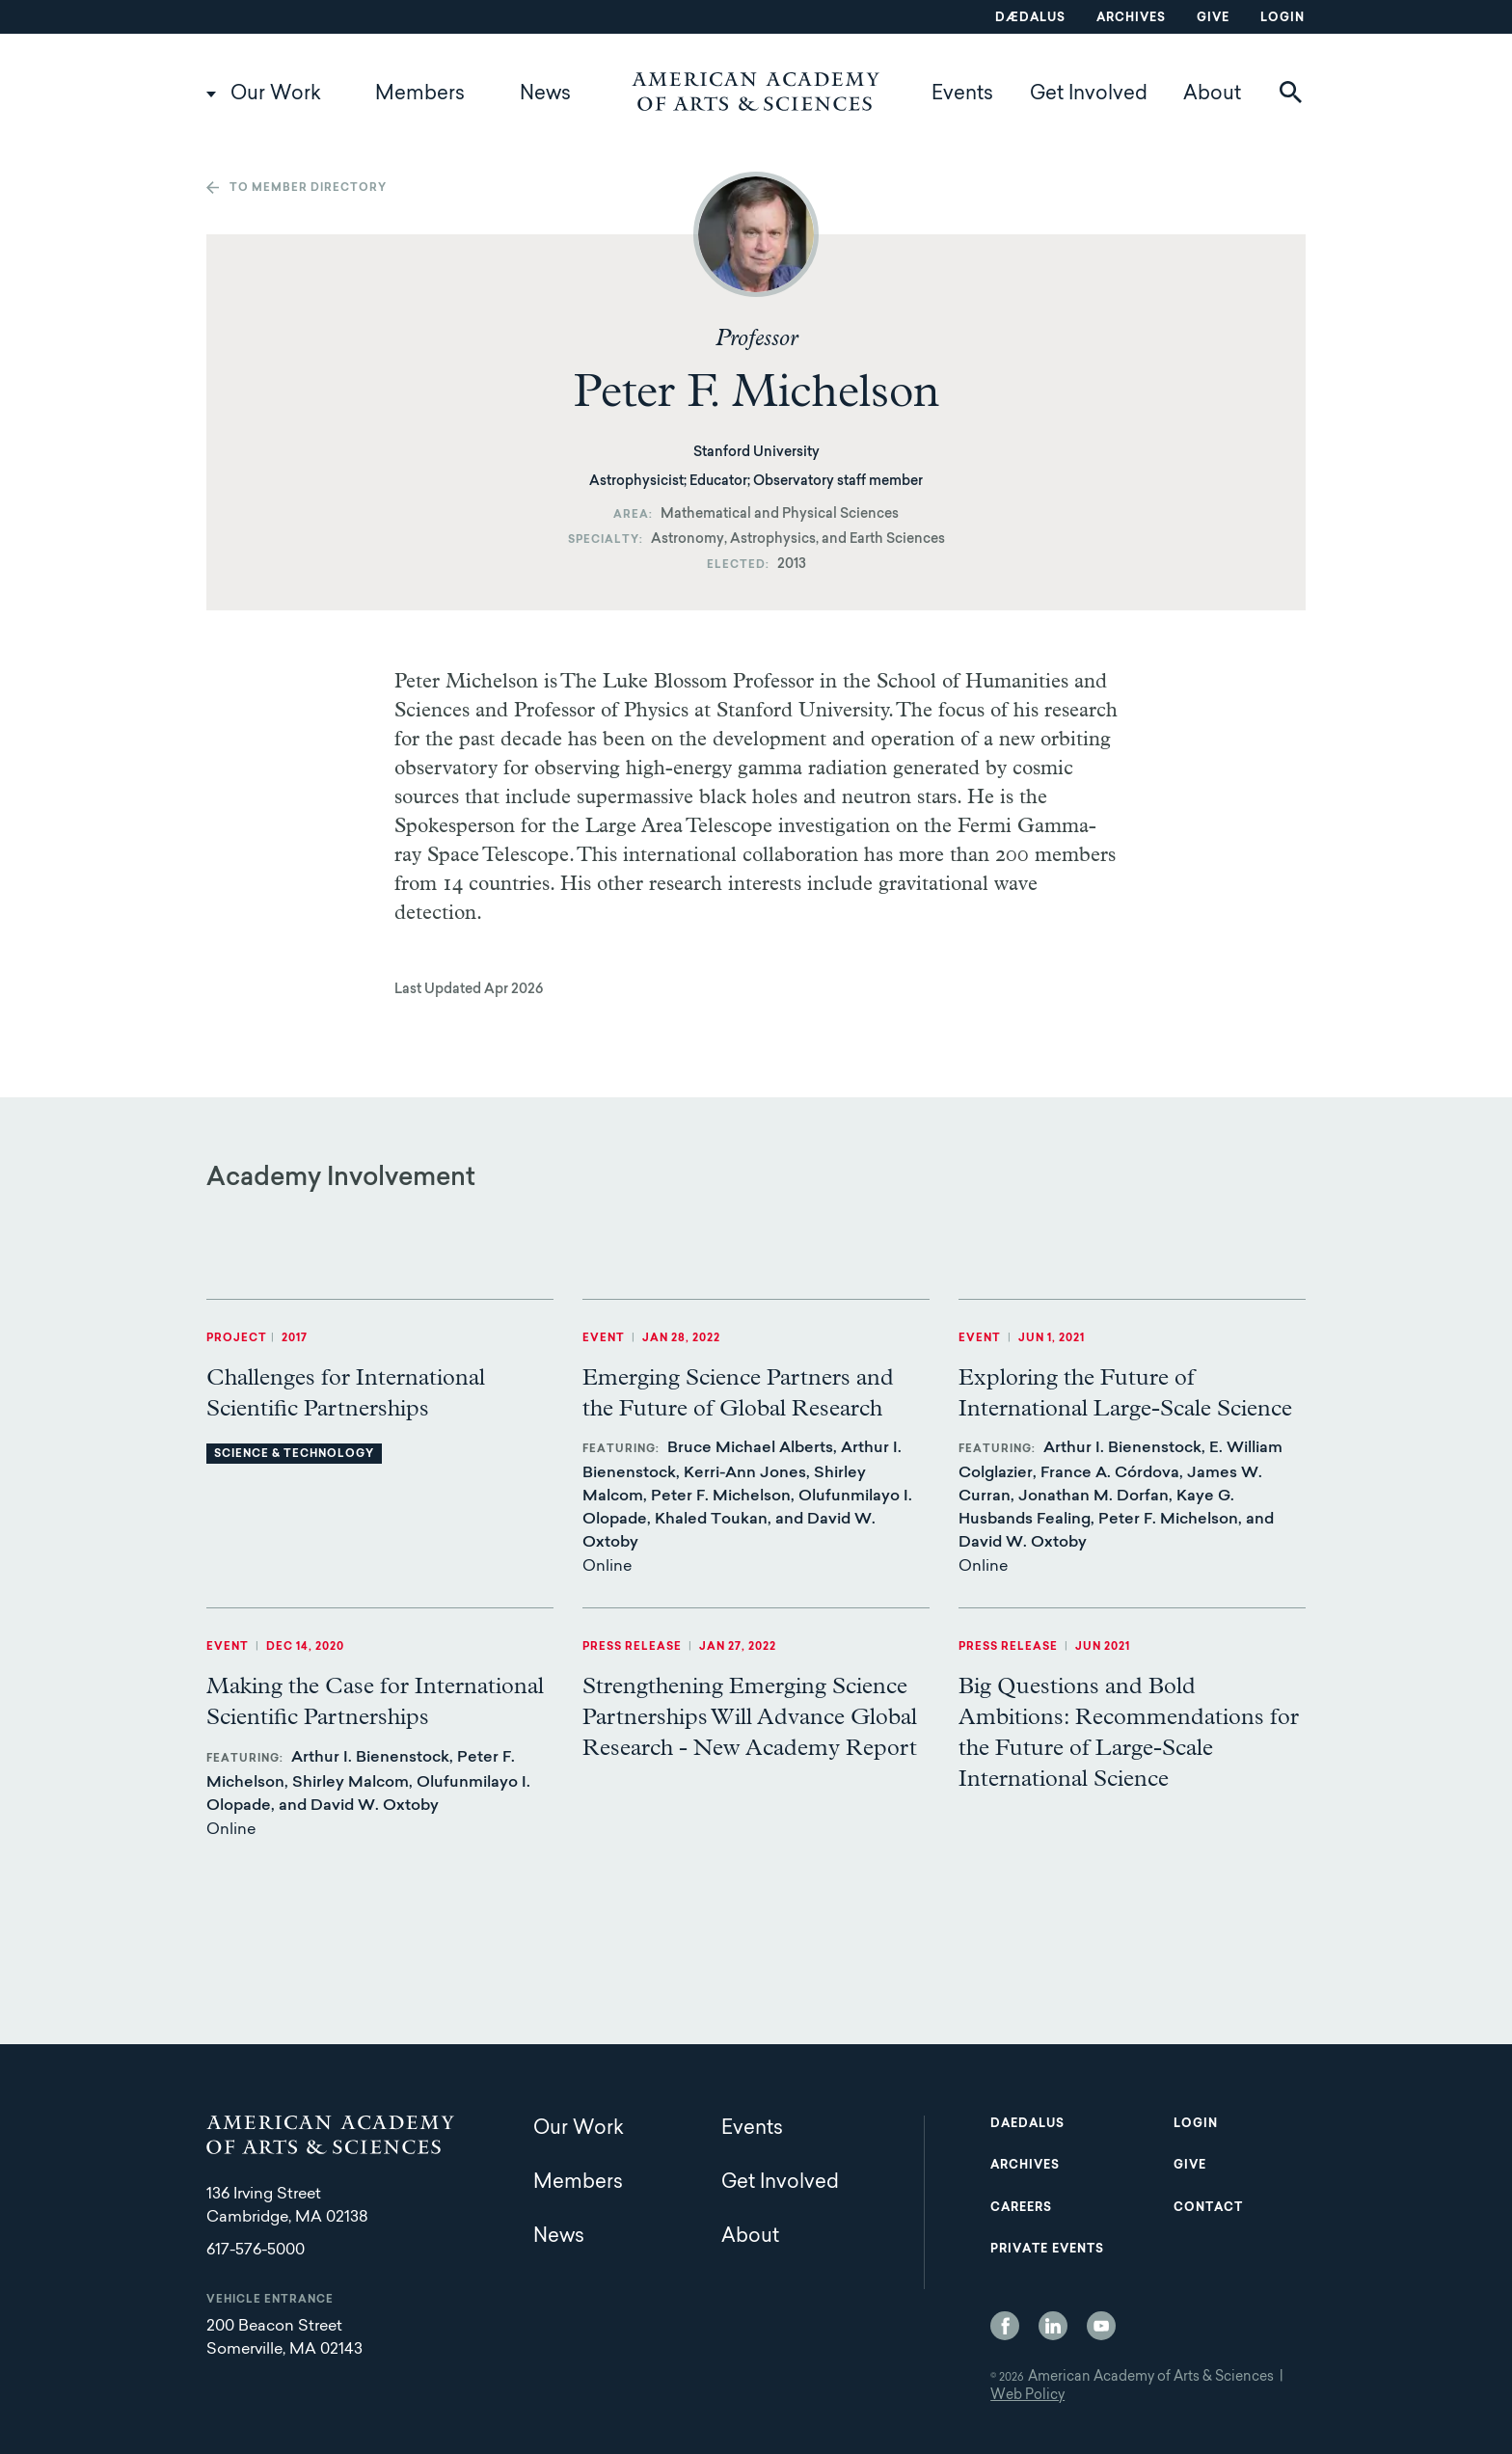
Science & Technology (294, 1454)
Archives (1131, 18)
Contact (1208, 2208)
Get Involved (1089, 94)
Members (420, 94)
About (1212, 94)
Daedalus (1027, 2124)
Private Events (1047, 2249)
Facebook (1004, 2325)
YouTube (1101, 2325)
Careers (1021, 2208)
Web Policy (1027, 2396)
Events (962, 94)
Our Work (275, 94)
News (545, 94)
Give (1213, 18)
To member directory (308, 188)
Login (1282, 18)
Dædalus (1030, 18)
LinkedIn (1053, 2325)
